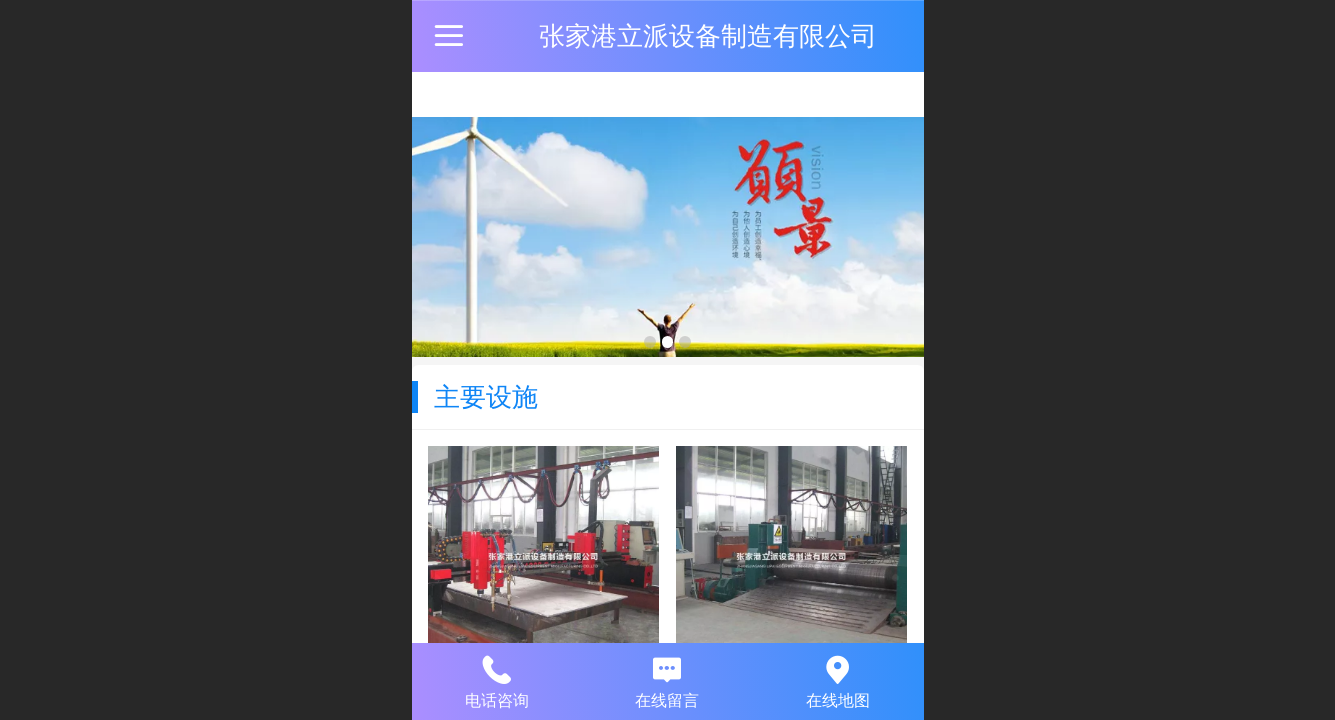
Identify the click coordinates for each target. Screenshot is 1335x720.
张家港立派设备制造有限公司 (708, 36)
